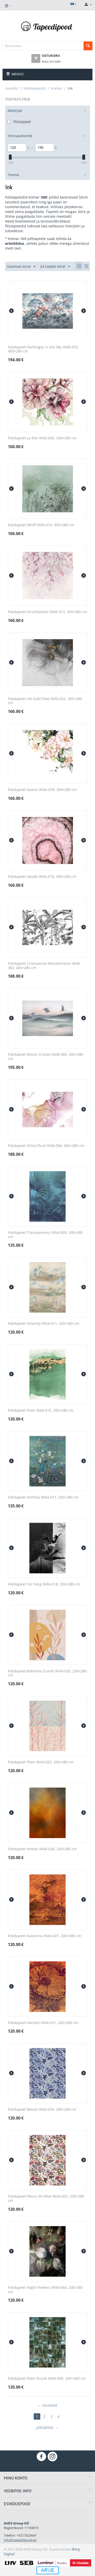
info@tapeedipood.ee (20, 2540)
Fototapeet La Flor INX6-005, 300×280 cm (42, 438)
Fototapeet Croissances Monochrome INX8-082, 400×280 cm (44, 965)
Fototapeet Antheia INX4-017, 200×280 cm (43, 1497)
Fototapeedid (35, 88)
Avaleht (12, 88)
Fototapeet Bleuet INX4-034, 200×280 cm (42, 2109)
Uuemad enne (21, 266)
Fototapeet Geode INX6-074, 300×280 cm (42, 877)
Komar (56, 88)
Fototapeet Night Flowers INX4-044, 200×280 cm (45, 2289)
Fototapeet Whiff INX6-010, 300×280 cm (41, 525)
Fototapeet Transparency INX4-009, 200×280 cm (45, 1235)
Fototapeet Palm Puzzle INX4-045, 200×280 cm (47, 2378)
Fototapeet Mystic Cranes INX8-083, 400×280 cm (45, 1056)
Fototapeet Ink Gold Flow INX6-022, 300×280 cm (45, 701)
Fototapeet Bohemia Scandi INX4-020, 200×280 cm (47, 1673)
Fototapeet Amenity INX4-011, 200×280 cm (43, 1323)
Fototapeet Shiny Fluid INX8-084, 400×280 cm (46, 1146)
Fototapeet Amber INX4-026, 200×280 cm (42, 1849)
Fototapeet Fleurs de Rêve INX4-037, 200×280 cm (46, 2198)
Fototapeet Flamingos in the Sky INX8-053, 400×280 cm (43, 349)
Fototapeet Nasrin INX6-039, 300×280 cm (42, 790)
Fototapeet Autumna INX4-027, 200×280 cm (44, 1936)
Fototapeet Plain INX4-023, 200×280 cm (41, 1762)
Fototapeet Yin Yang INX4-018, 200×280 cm (44, 1584)
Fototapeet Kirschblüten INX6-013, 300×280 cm (47, 612)
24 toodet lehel (55, 266)
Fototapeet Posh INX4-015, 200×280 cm (40, 1410)
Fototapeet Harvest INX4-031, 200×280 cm (43, 2023)
